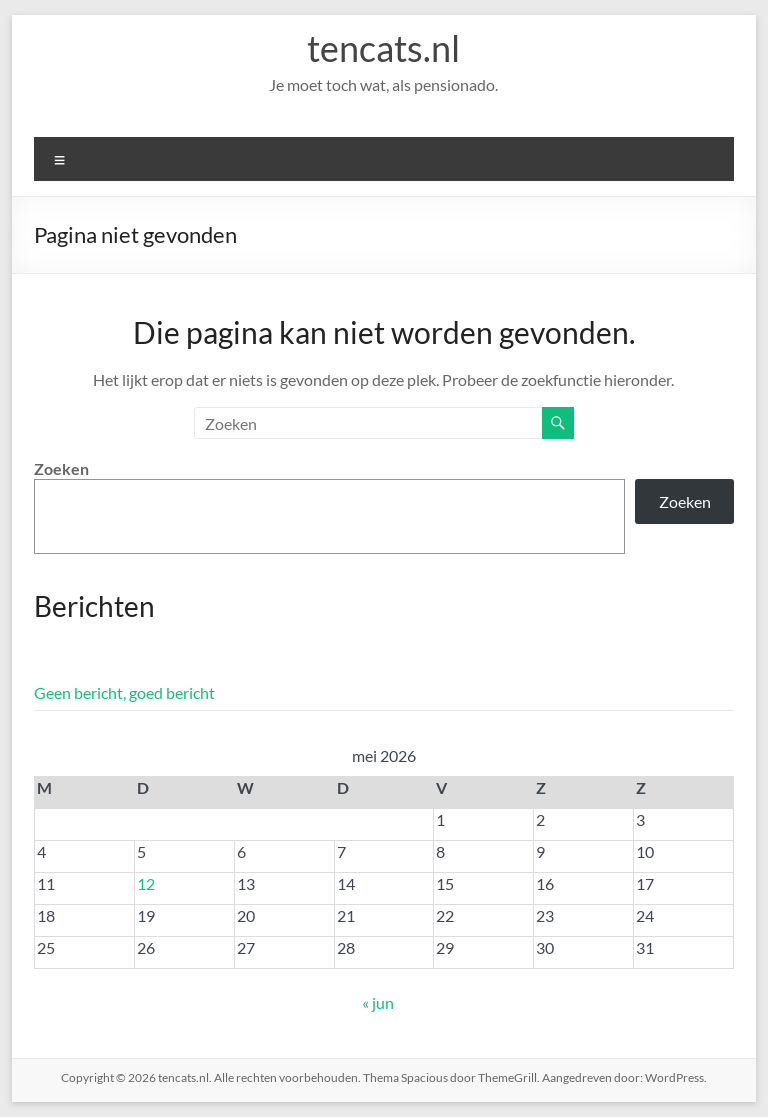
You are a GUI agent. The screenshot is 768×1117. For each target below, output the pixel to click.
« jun (378, 1002)
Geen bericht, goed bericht (124, 692)
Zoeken (61, 468)
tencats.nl (383, 48)
